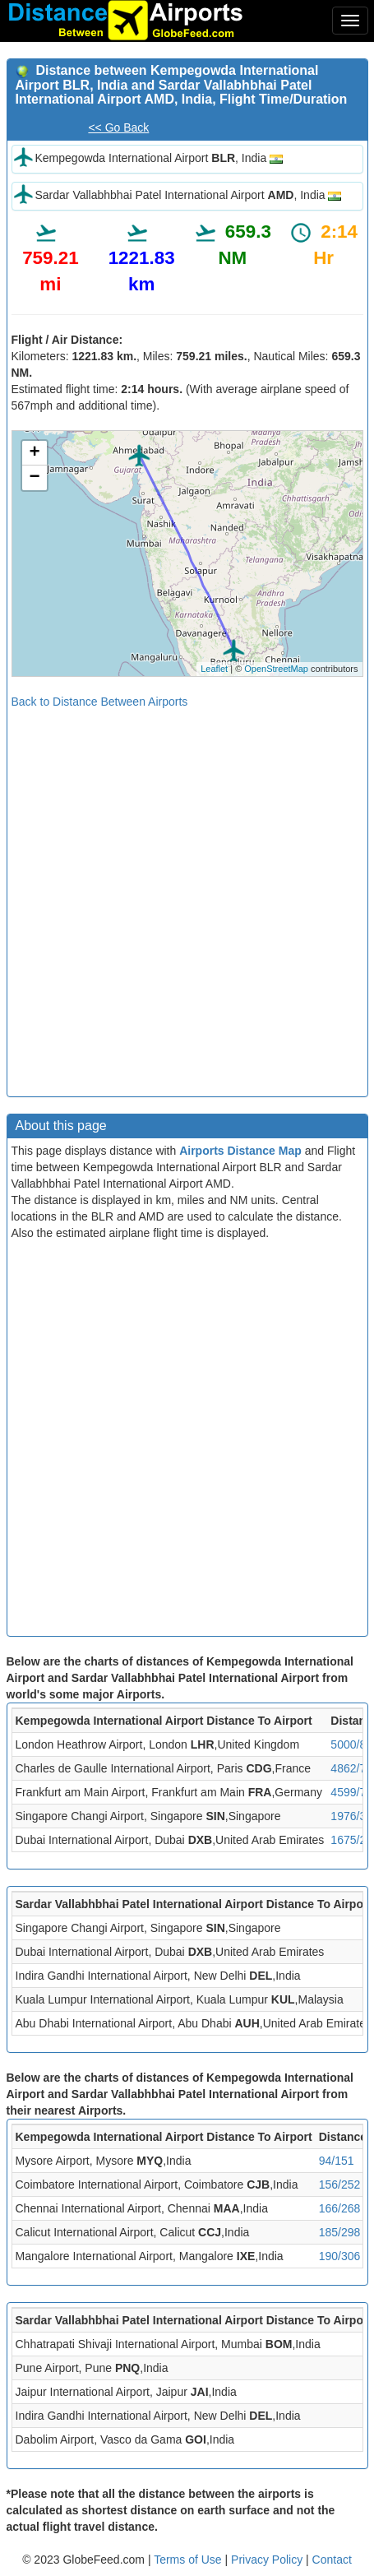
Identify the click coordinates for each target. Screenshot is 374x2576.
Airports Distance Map (240, 1150)
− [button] (34, 478)
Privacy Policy (268, 2559)
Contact (332, 2559)
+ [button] (34, 453)
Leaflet (214, 669)
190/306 (340, 2256)
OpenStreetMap (276, 669)
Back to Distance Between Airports (100, 701)
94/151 (336, 2160)
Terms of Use (189, 2559)
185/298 (340, 2232)
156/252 (340, 2184)
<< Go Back (118, 127)
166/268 (340, 2208)
